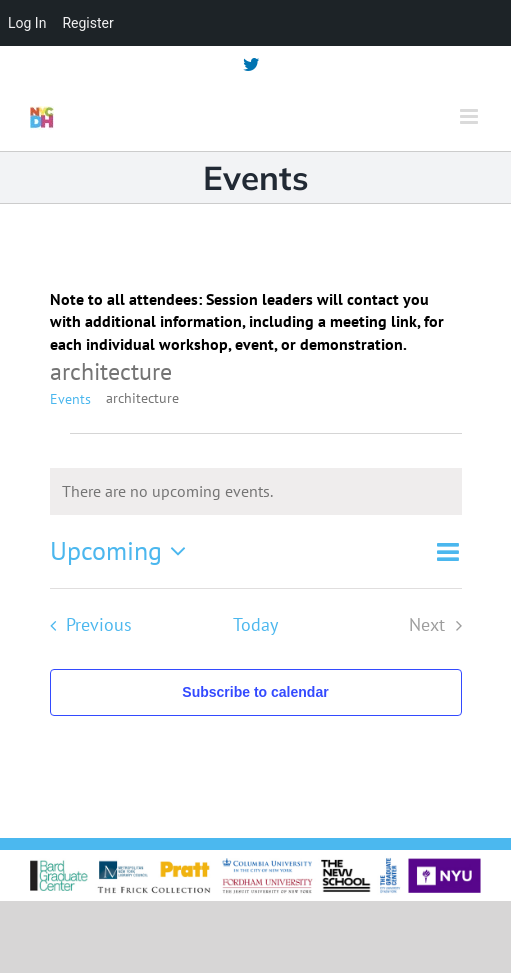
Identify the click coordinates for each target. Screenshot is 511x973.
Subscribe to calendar (255, 692)
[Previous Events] (85, 625)
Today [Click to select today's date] (255, 624)
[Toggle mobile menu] (470, 116)
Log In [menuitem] (27, 23)
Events (70, 399)
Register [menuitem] (87, 23)
